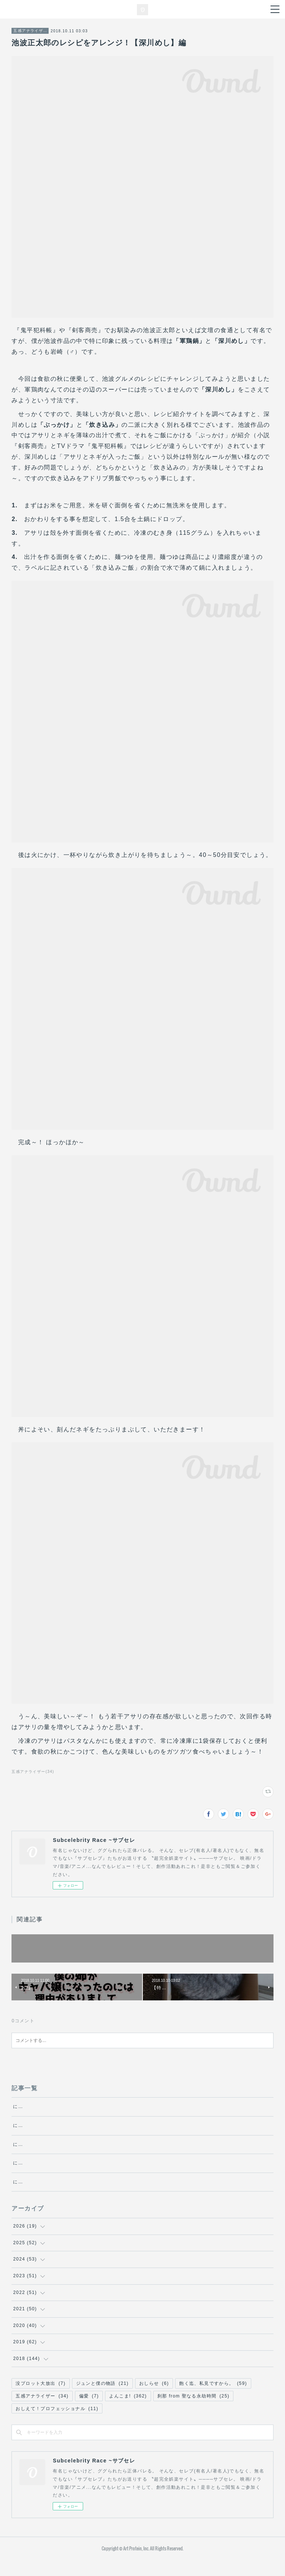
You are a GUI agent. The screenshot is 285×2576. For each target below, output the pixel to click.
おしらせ (154, 2399)
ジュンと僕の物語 (102, 2399)
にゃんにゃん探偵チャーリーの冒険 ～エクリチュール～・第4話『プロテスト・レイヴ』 (116, 2171)
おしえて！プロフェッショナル (57, 2424)
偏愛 (89, 2412)
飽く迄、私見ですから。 (213, 2399)
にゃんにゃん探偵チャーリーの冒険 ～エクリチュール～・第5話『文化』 (98, 2152)
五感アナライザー (30, 31)
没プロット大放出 (40, 2399)
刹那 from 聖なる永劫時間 (193, 2412)
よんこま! (128, 2412)
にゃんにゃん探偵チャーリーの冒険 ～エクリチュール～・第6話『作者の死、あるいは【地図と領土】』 (133, 2133)
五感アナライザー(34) (33, 1772)
